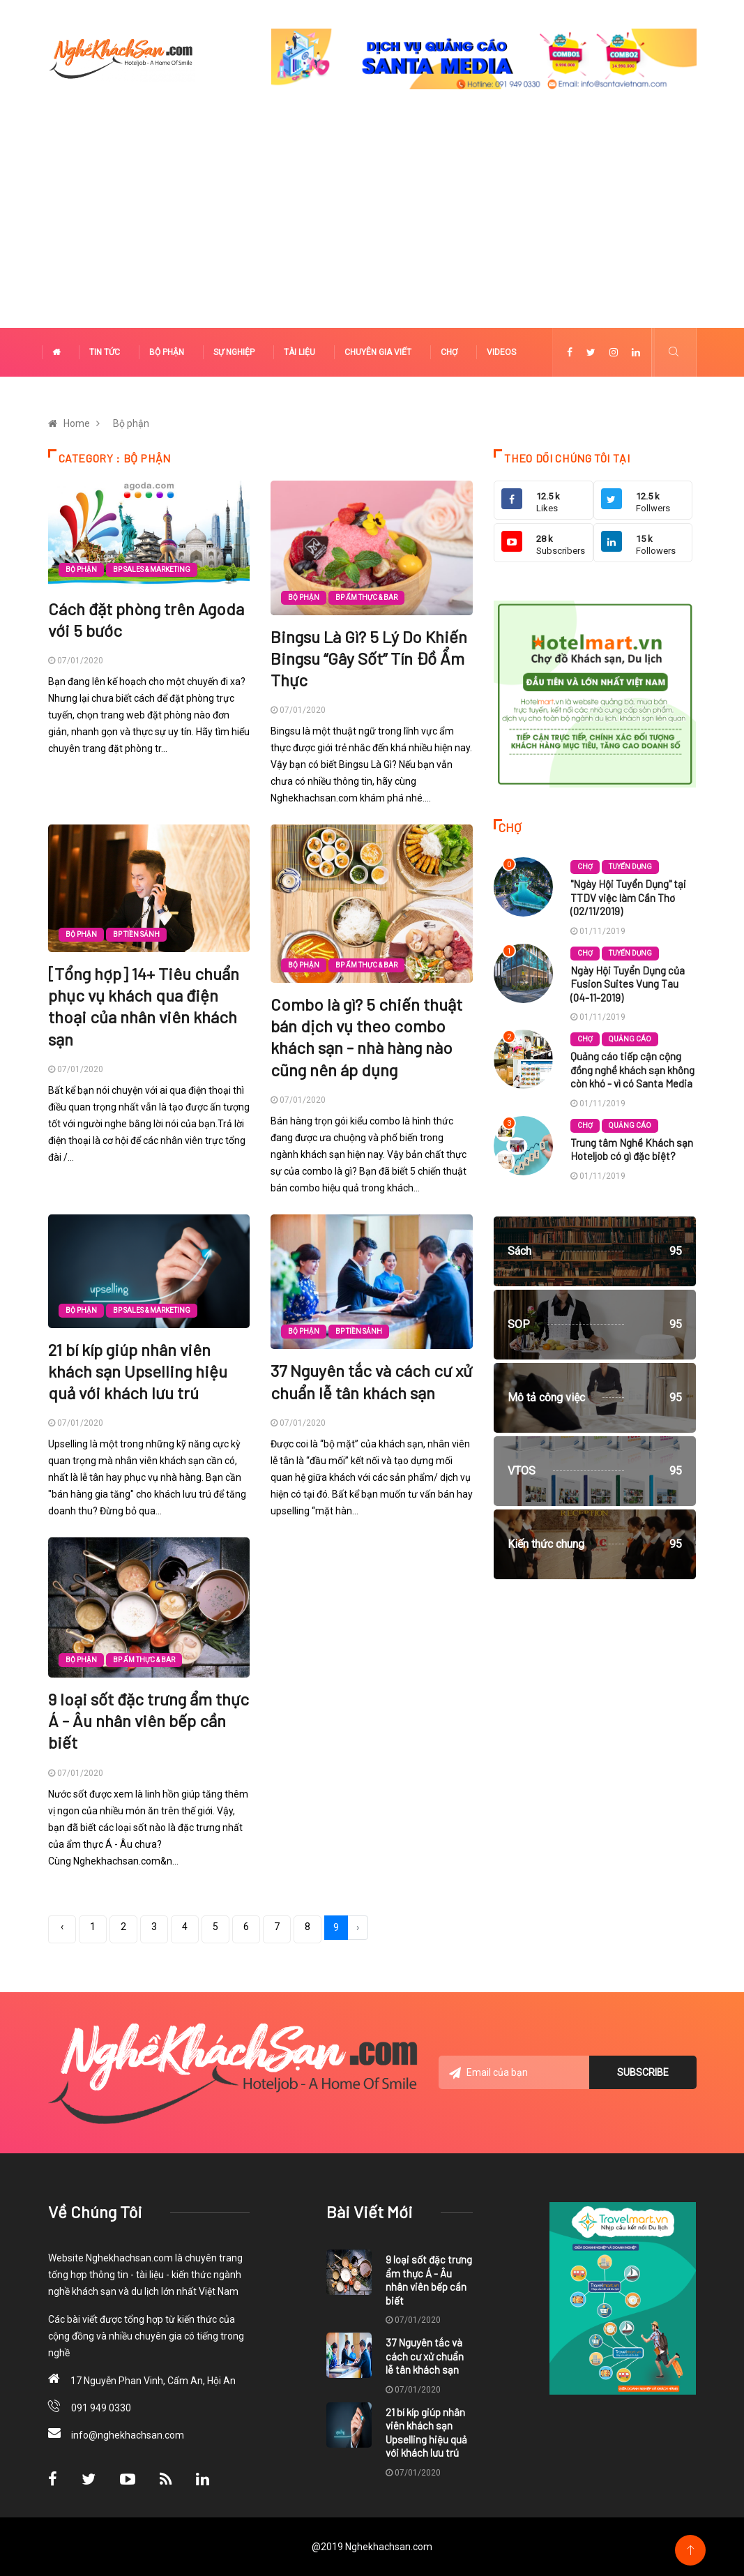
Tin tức (104, 352)
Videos (501, 352)
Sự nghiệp (234, 352)
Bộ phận (166, 352)
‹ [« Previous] (62, 1926)
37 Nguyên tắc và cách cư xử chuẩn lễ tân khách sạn (425, 2356)
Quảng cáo (630, 1039)
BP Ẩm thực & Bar (366, 597)
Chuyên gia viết (377, 352)
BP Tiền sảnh (136, 934)
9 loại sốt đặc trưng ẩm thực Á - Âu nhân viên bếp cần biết (148, 1720)
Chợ (449, 352)
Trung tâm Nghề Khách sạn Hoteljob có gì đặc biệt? (631, 1149)
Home (76, 423)
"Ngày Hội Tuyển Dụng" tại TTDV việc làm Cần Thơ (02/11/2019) (628, 897)
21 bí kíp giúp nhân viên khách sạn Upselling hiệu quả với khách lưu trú (137, 1371)
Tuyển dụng (630, 867)
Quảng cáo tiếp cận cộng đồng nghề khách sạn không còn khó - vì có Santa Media (632, 1070)
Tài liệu (299, 352)
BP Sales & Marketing (151, 569)
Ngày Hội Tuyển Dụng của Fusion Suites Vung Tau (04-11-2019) (627, 984)
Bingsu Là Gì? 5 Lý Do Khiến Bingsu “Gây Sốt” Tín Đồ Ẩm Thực (369, 658)
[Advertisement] (372, 223)
